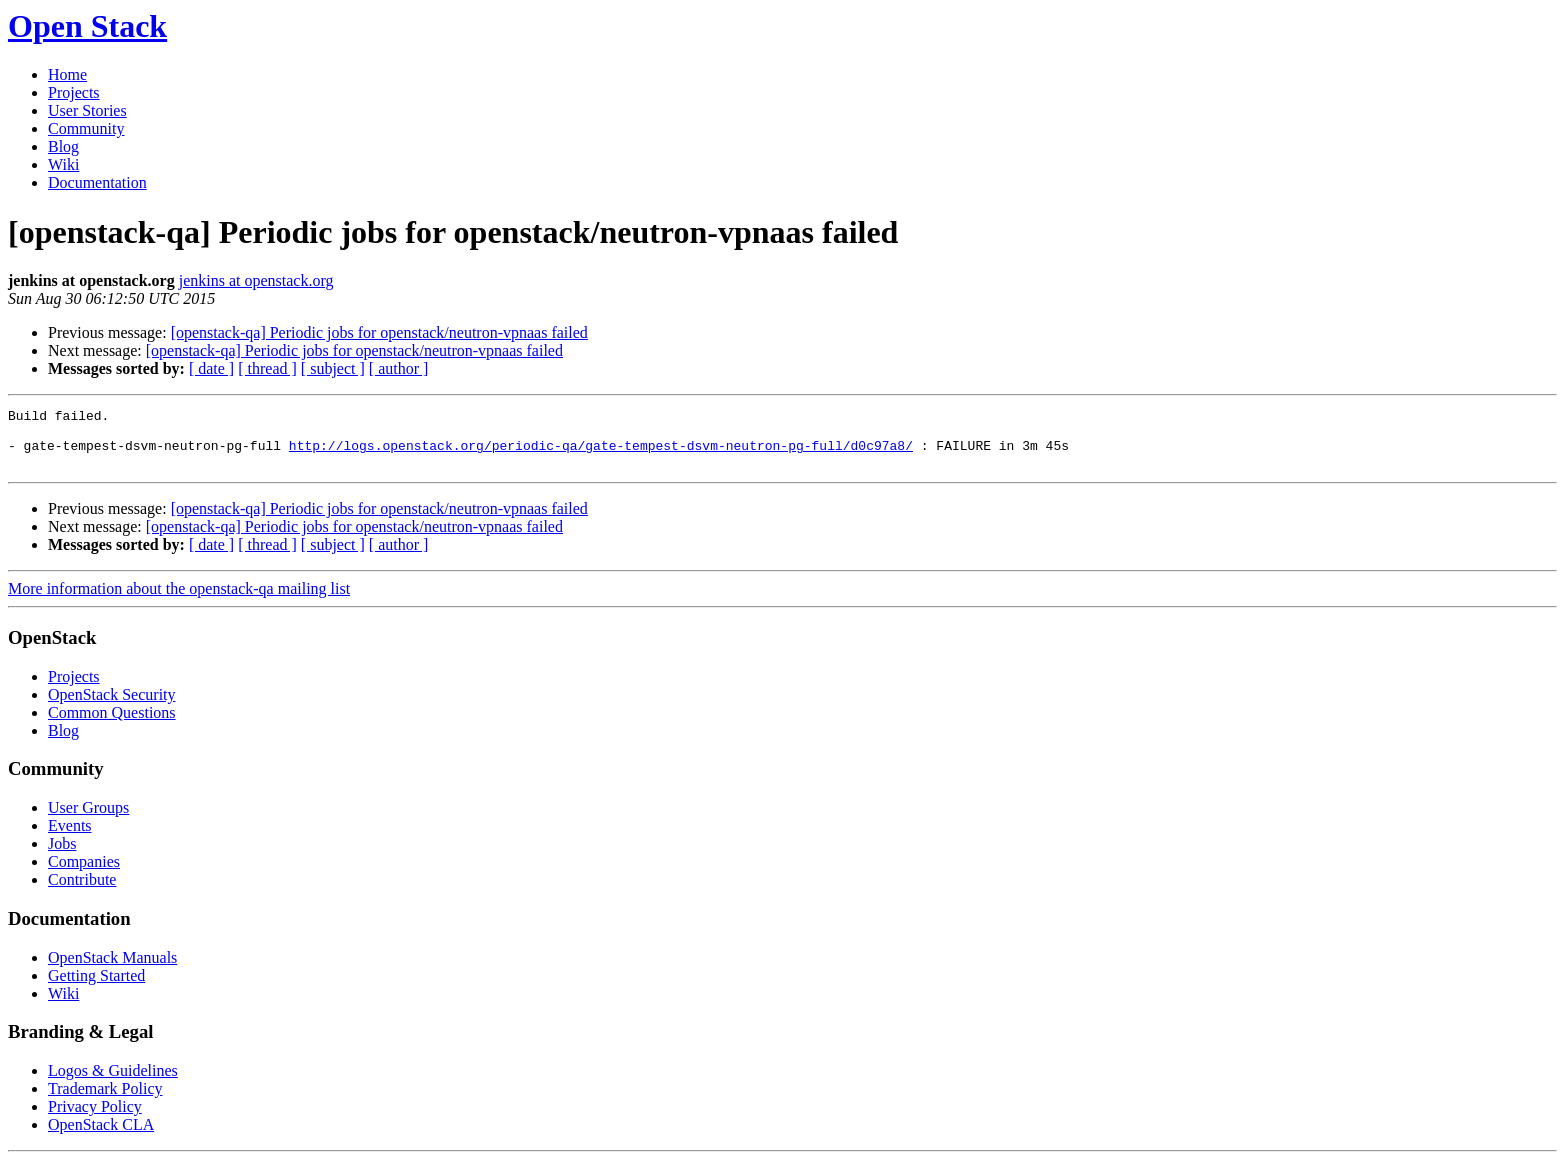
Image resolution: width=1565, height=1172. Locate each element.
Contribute (82, 891)
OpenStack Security (112, 706)
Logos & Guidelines (113, 1082)
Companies (84, 873)
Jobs (62, 855)
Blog (63, 146)
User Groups (88, 819)
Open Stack (87, 26)
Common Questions (112, 724)
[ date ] (211, 368)
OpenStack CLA (101, 1136)
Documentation (97, 182)
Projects (74, 92)
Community (86, 128)
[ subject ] (333, 368)
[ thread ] (267, 368)
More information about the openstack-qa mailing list (179, 600)
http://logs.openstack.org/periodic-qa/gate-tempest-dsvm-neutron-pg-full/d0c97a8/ (601, 454)
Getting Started (96, 987)
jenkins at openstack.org (256, 280)
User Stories (87, 110)
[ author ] (399, 368)
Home (67, 74)
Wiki (63, 164)
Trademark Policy (105, 1100)
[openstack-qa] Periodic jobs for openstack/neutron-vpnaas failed (379, 332)
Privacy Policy (95, 1118)
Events (70, 837)
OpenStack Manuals (112, 969)
